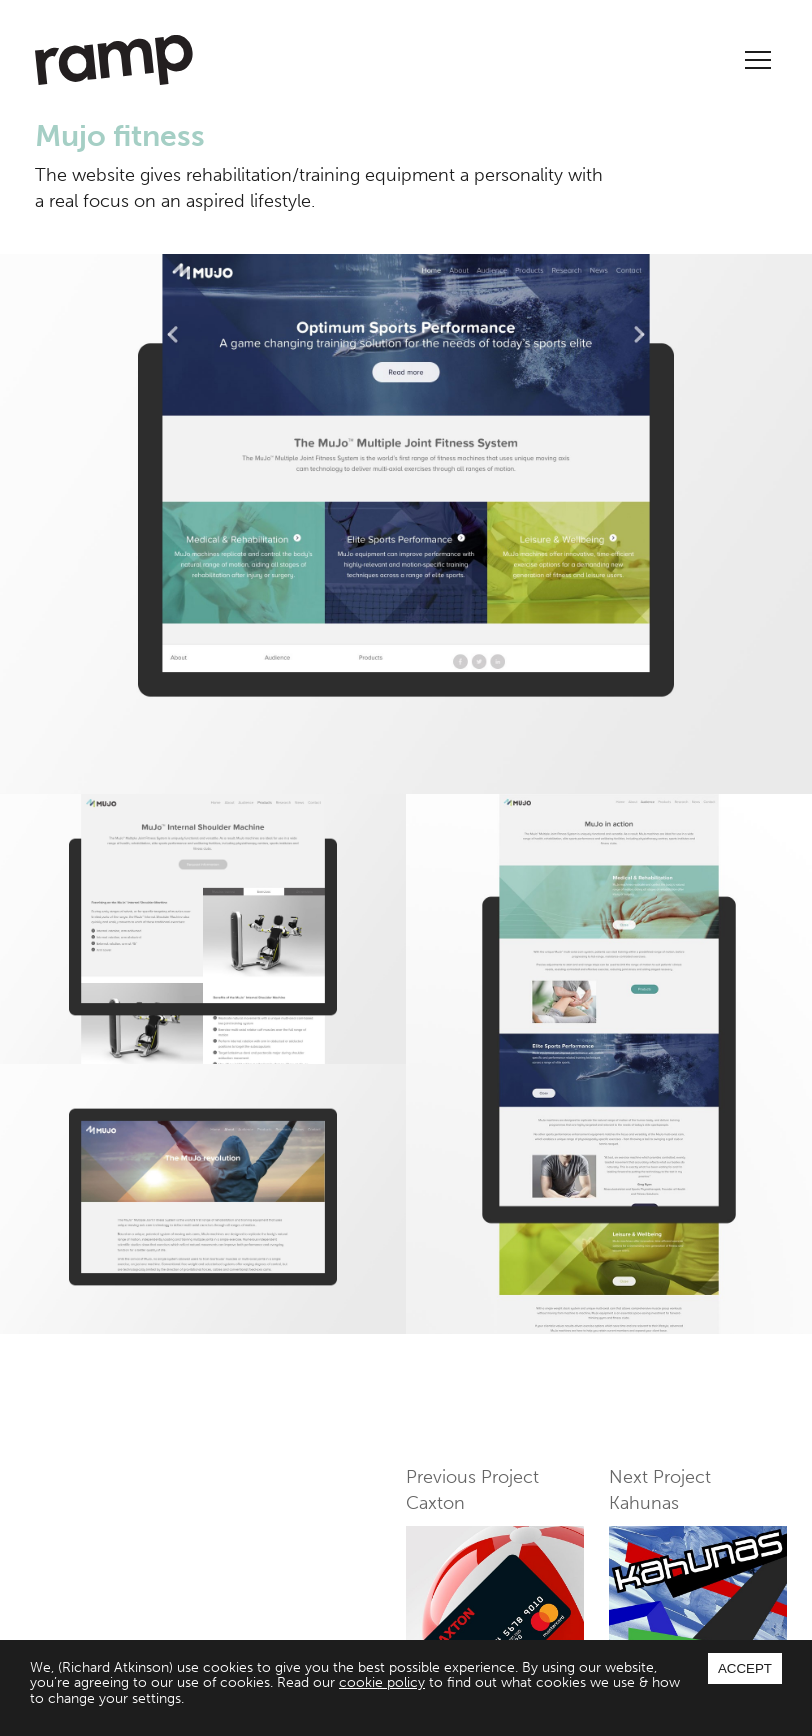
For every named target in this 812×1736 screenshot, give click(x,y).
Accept (745, 1668)
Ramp (114, 60)
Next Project (698, 1558)
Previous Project (495, 1558)
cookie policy (382, 1682)
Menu (758, 60)
